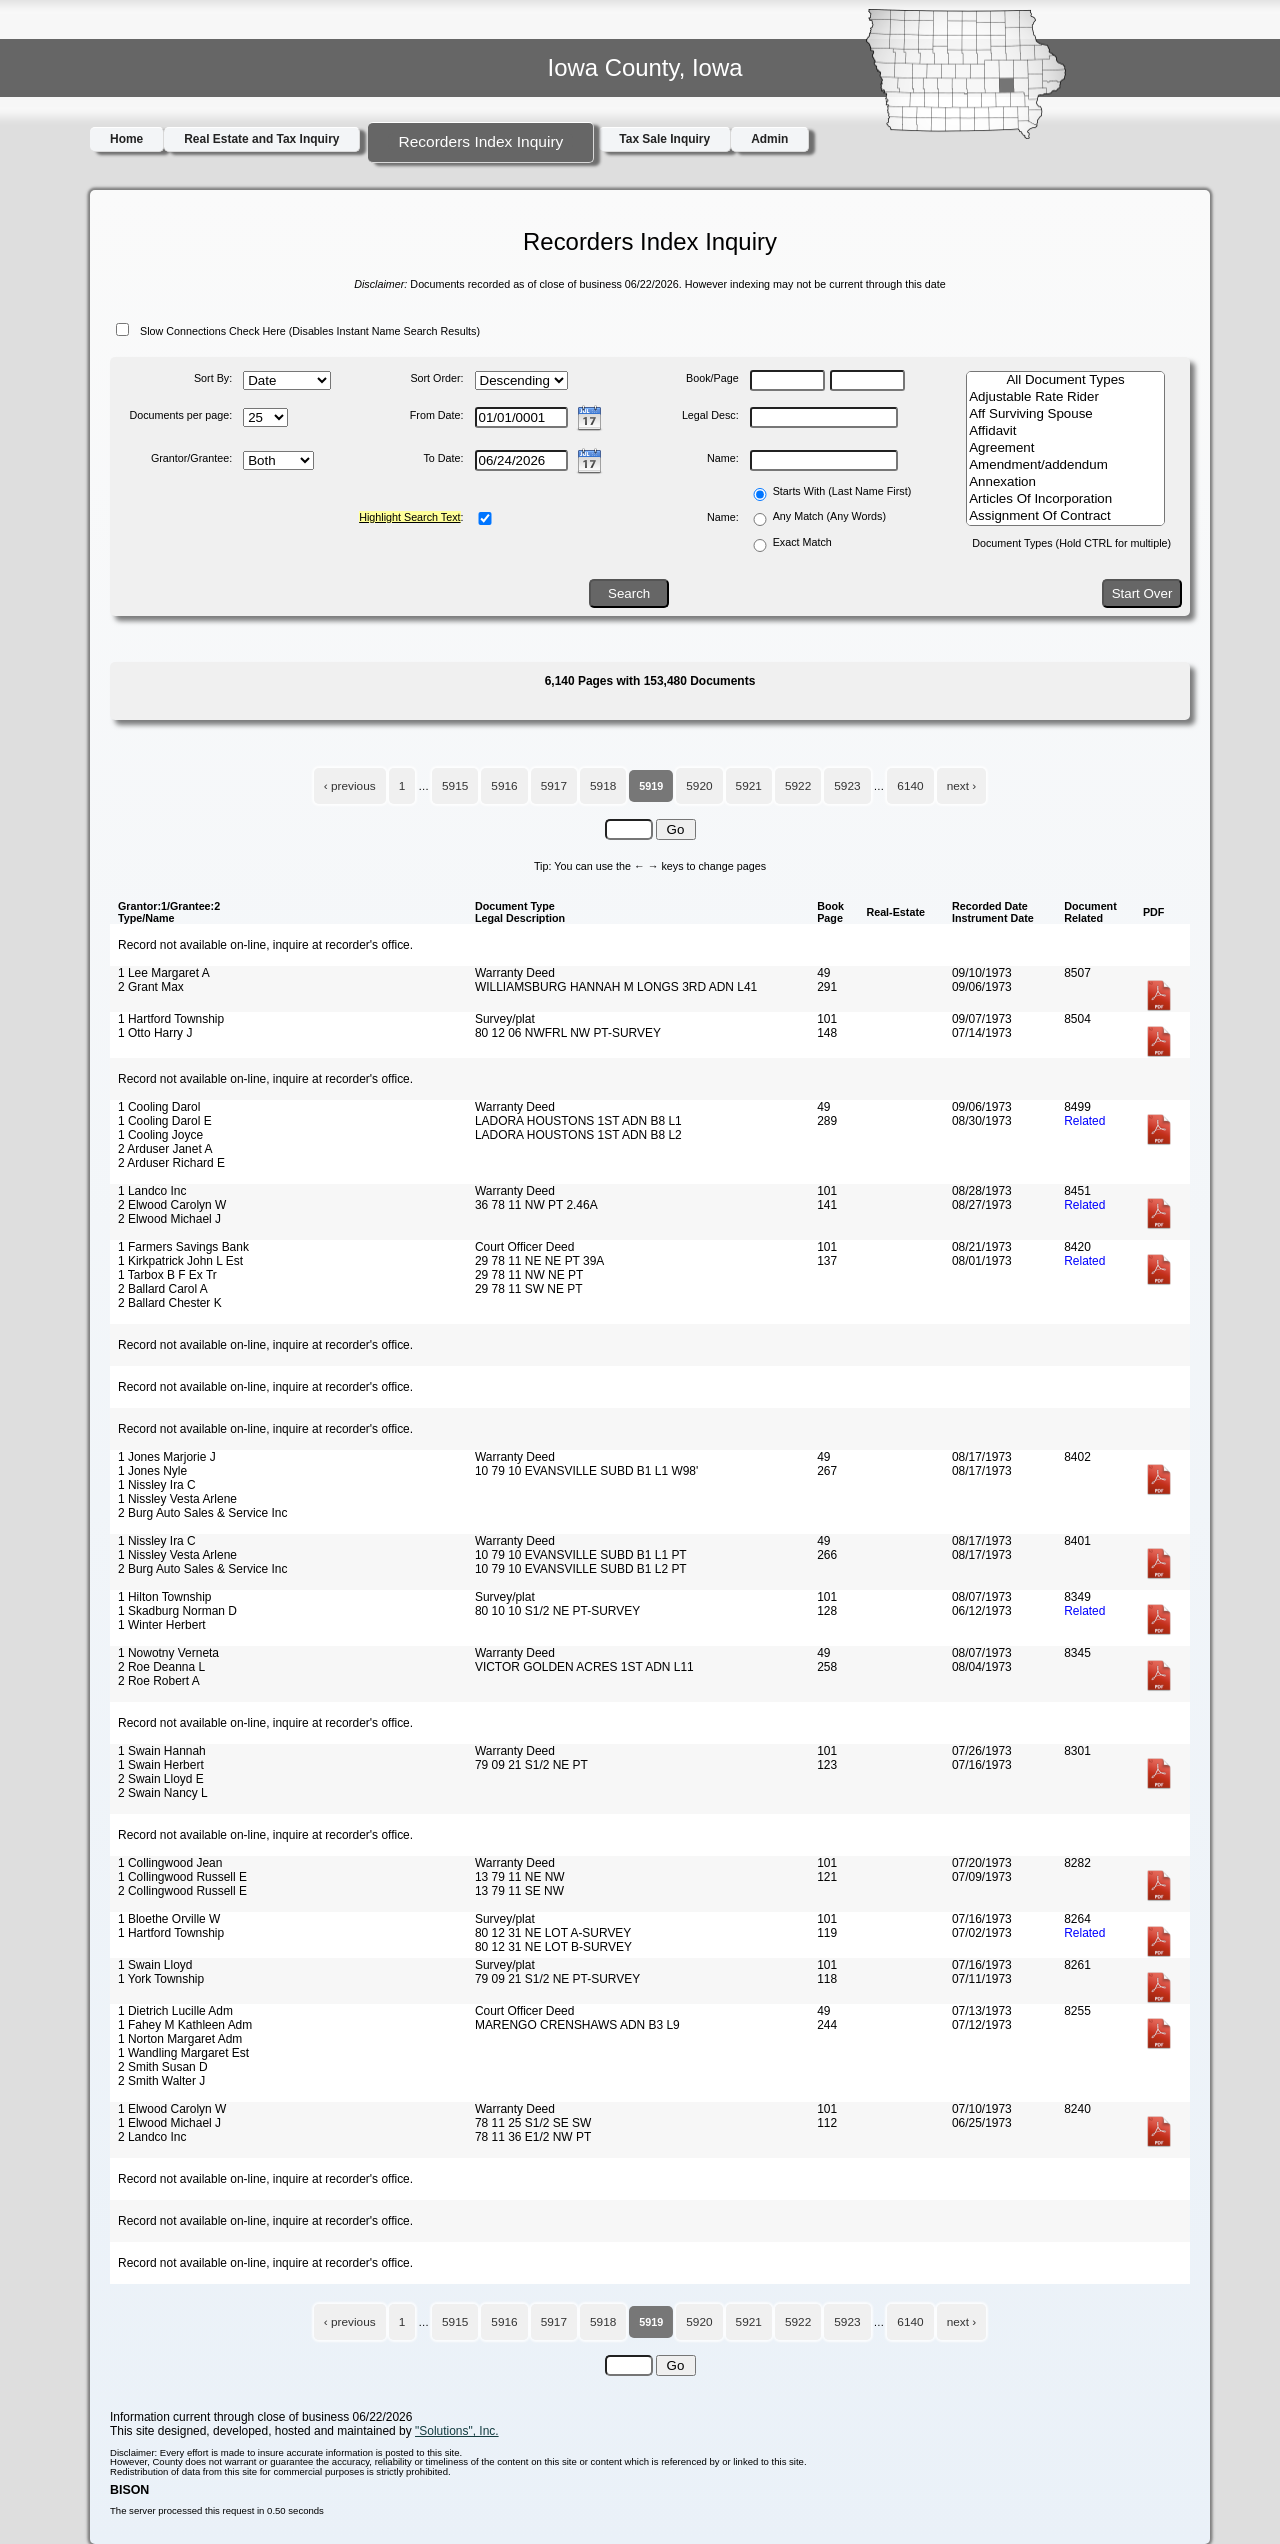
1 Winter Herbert (162, 1625)
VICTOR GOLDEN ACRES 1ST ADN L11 (584, 1667)
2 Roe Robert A (159, 1681)
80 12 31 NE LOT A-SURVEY (553, 1933)
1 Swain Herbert (161, 1765)
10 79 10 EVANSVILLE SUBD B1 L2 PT (581, 1569)
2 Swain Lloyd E (161, 1779)
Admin (769, 139)
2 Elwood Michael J (169, 1219)
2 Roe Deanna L (161, 1667)
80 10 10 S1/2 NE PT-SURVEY (557, 1611)
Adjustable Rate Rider (1065, 397)
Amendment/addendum (1065, 465)
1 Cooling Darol (159, 1107)
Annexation (1065, 482)
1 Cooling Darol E (165, 1121)
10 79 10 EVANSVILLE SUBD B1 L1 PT (581, 1555)
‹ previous (350, 786)
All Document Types (1065, 380)
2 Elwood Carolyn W (172, 1205)
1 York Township (161, 1979)
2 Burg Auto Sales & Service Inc (202, 1513)
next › (962, 786)
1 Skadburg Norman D (177, 1611)
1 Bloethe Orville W (169, 1919)
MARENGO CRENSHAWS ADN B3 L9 (577, 2025)
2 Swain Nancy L (163, 1793)
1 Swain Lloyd (155, 1965)
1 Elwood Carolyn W (172, 2109)
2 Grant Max (151, 987)
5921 (749, 786)
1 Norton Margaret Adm (180, 2039)
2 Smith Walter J (161, 2081)
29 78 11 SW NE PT (529, 1289)
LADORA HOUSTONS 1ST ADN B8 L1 (578, 1121)
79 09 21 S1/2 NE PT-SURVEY (557, 1979)
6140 (910, 786)
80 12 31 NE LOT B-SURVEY (553, 1947)
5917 (554, 786)
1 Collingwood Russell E (182, 1877)
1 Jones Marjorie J (167, 1457)
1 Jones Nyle (152, 1471)
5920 (699, 786)
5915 (455, 786)
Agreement (1065, 448)
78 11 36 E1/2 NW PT (533, 2137)
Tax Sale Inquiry (664, 139)
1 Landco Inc (152, 1191)
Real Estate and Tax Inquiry (261, 139)
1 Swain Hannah (162, 1751)
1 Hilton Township (164, 1597)
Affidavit (1065, 431)
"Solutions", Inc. (457, 2431)
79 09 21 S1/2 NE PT (531, 1765)
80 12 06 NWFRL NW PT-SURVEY (568, 1033)
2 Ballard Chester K (170, 1303)
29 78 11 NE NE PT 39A (539, 1261)
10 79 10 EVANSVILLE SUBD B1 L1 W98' (586, 1471)
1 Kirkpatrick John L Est (180, 1261)
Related (1084, 1121)
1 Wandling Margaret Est (183, 2053)
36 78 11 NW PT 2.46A (536, 1205)
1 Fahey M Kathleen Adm (185, 2025)
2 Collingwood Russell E (182, 1891)
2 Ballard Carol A (163, 1289)
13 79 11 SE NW (519, 1891)
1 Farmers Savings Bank (183, 1247)
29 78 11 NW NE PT (529, 1275)
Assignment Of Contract (1065, 516)
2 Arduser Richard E (171, 1163)
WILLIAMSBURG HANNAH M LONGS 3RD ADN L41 (616, 987)
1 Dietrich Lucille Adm (175, 2011)
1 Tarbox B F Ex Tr (167, 1275)
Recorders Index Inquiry (480, 141)
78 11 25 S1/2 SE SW (533, 2123)
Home (126, 139)
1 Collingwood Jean (170, 1863)
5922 (798, 786)
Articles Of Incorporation (1065, 499)
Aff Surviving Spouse (1065, 414)
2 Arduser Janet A (165, 1149)
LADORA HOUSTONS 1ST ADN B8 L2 (578, 1135)
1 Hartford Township (171, 1019)
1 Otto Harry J (155, 1033)
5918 (603, 786)
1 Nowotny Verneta (168, 1653)
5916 (504, 786)
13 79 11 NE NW (520, 1877)
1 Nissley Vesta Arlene (177, 1499)
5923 (847, 786)
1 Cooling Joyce (160, 1135)
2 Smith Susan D (163, 2067)
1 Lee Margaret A (164, 973)
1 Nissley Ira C (157, 1485)
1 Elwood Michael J (169, 2123)
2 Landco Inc (152, 2137)
